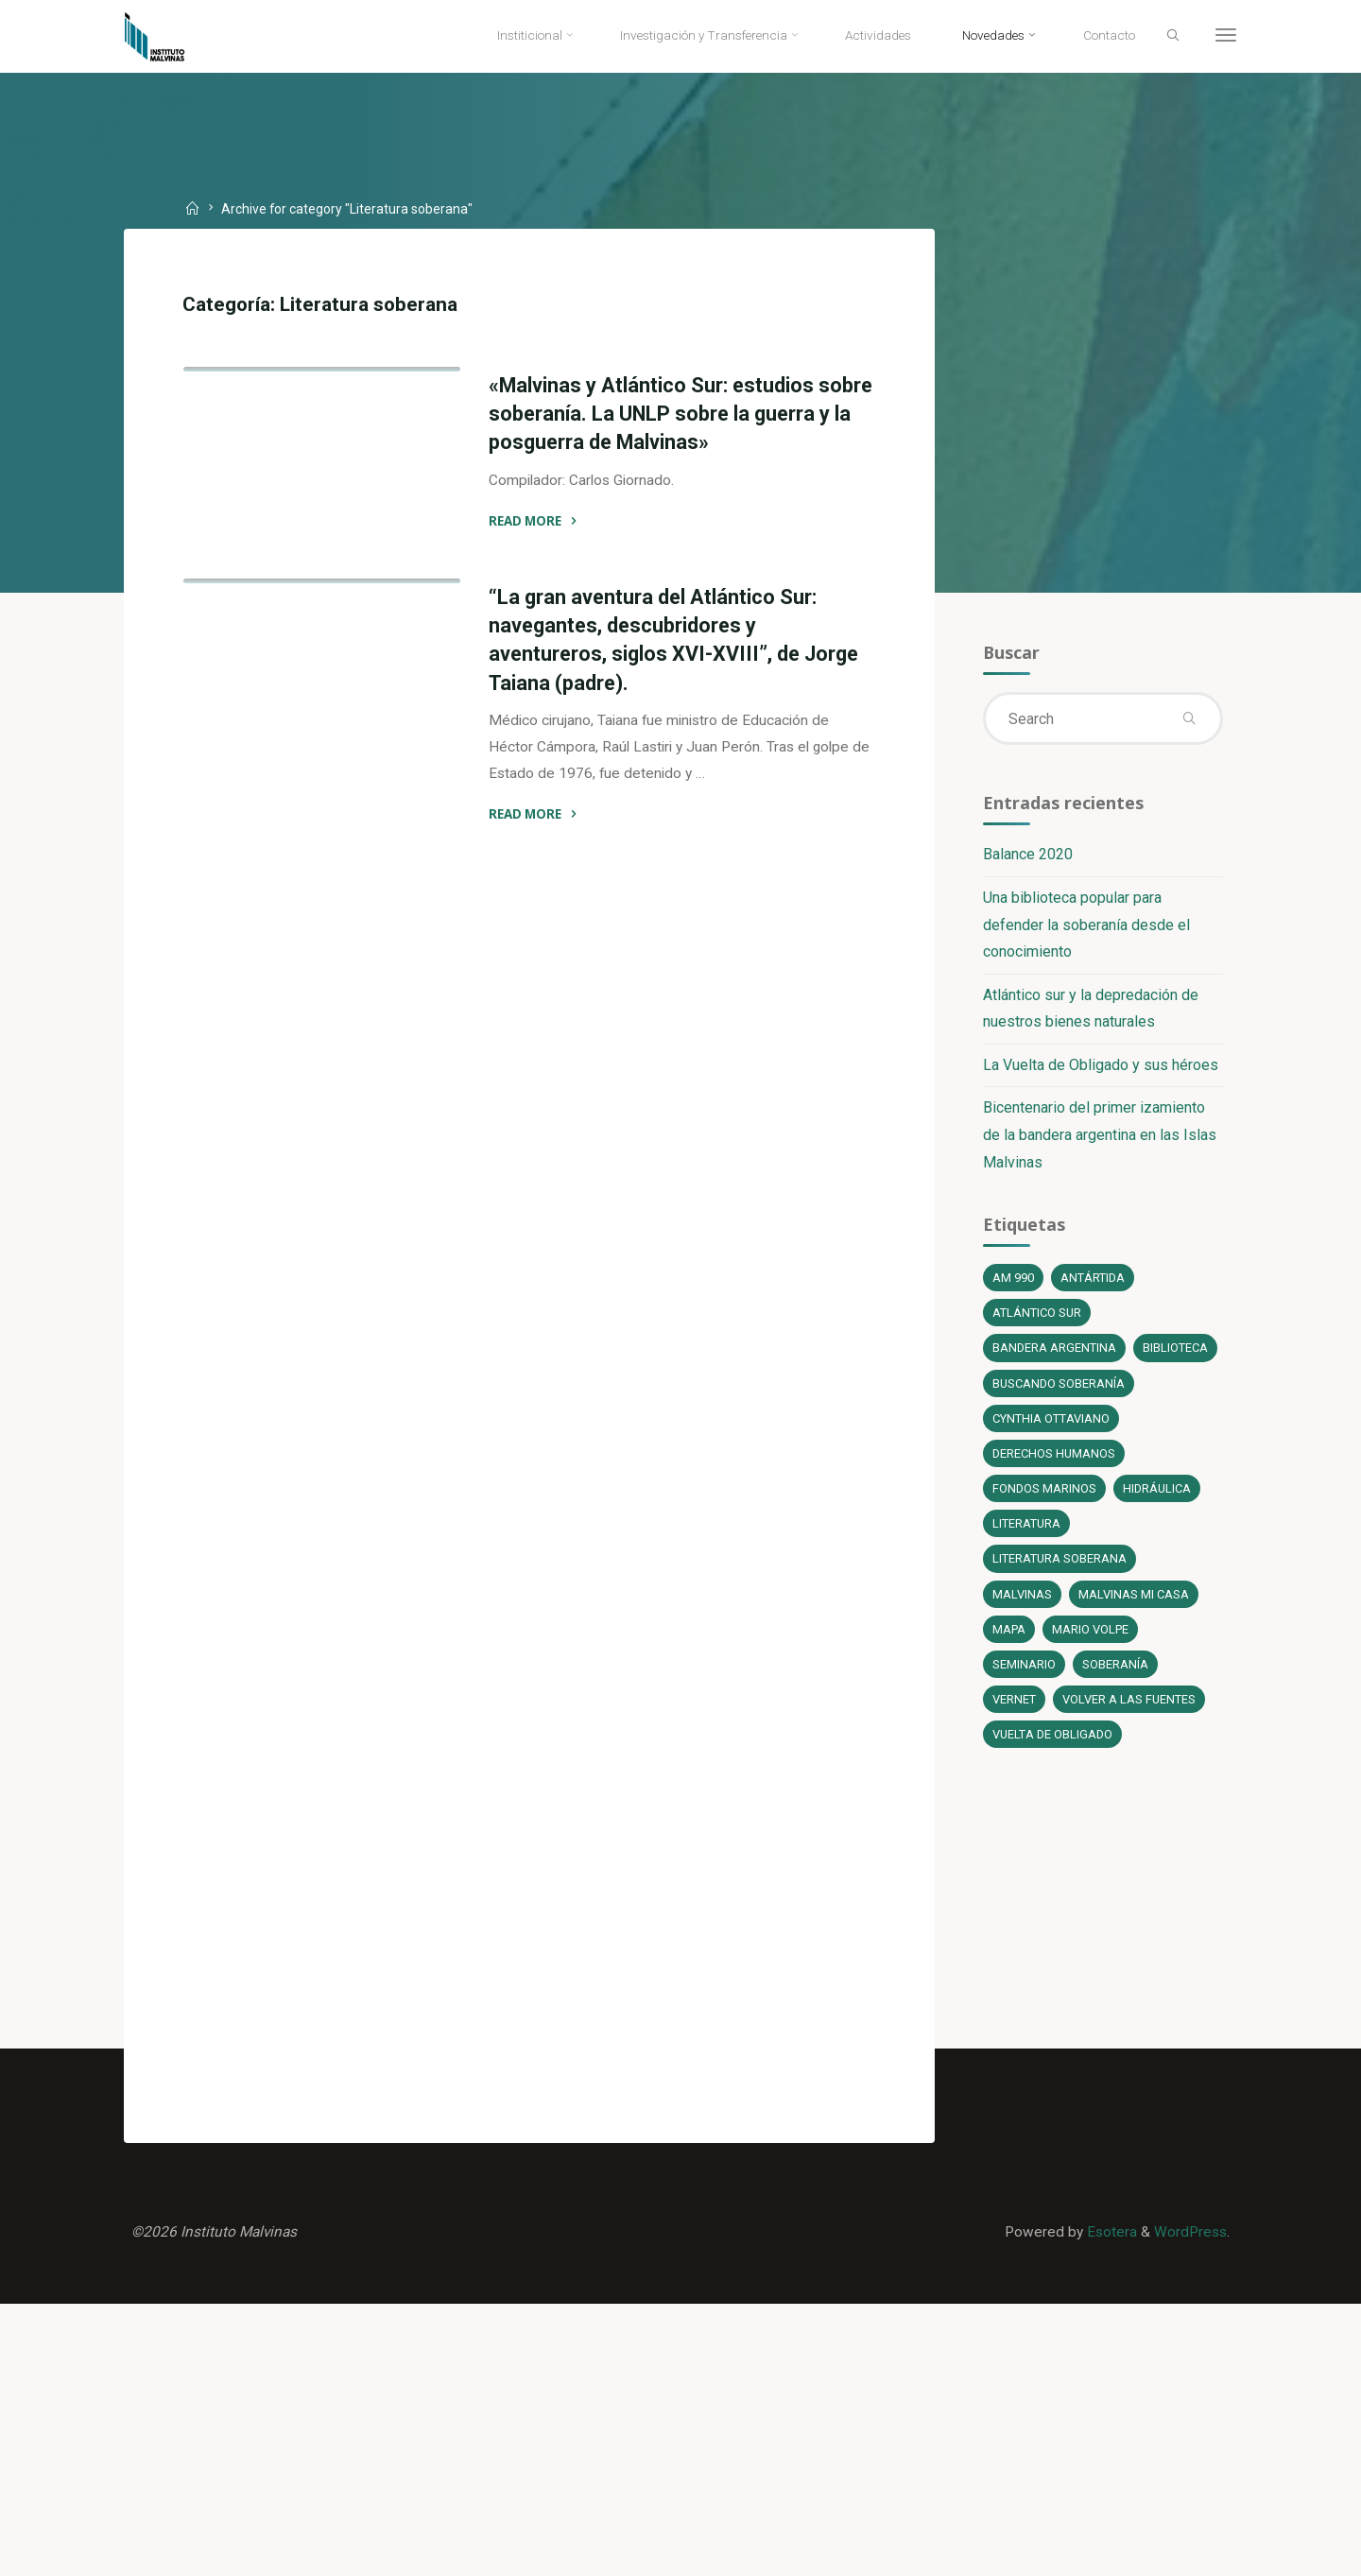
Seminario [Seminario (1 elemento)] (1023, 1720)
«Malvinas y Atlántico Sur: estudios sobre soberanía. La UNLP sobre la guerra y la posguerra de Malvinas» (651, 418)
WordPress (1188, 2501)
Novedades (402, 583)
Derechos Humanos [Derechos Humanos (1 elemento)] (1054, 1504)
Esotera (1105, 2501)
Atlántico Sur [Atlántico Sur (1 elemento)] (1037, 1325)
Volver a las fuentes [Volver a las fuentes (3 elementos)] (1129, 1756)
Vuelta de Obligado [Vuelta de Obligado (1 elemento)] (1052, 1792)
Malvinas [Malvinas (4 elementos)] (1021, 1648)
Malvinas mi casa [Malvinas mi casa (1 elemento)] (1133, 1648)
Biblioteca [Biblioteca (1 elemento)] (1025, 1397)
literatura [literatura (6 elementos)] (1026, 1576)
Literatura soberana (275, 583)
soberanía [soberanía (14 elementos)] (1114, 1720)
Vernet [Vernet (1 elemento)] (1013, 1756)
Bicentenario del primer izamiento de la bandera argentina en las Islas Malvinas (1098, 1143)
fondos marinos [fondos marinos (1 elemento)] (1043, 1540)
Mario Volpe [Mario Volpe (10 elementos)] (1092, 1684)
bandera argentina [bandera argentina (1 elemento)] (1054, 1361)
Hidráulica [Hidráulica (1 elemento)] (1158, 1540)
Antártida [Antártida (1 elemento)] (1093, 1289)
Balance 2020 (1027, 861)
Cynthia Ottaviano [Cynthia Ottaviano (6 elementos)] (1051, 1468)
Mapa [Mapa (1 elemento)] (1008, 1684)
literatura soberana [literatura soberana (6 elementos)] (1059, 1612)
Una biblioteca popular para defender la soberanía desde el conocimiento (1085, 931)
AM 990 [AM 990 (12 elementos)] (1012, 1289)
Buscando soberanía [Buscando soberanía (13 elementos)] (1059, 1433)
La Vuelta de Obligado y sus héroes (1099, 1072)
